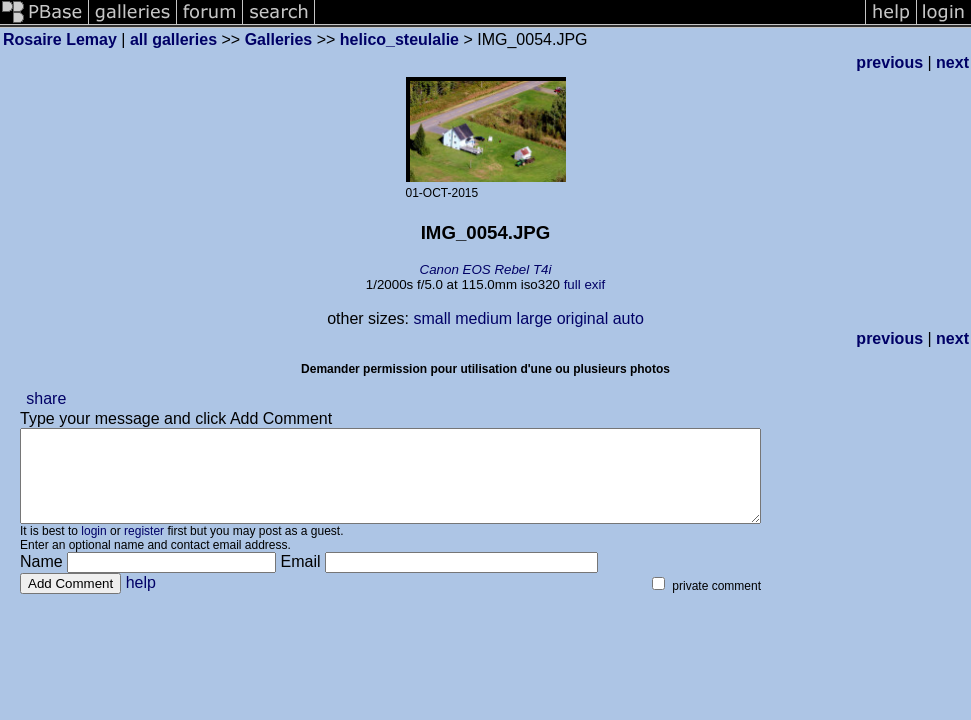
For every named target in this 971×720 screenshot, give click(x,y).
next (952, 62)
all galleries (173, 39)
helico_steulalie (399, 39)
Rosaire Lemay (60, 39)
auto (628, 318)
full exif (584, 284)
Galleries (279, 39)
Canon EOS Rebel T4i (486, 269)
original (583, 318)
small (431, 318)
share (46, 398)
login (93, 549)
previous (889, 62)
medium (483, 318)
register (144, 549)
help (141, 600)
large (535, 318)
